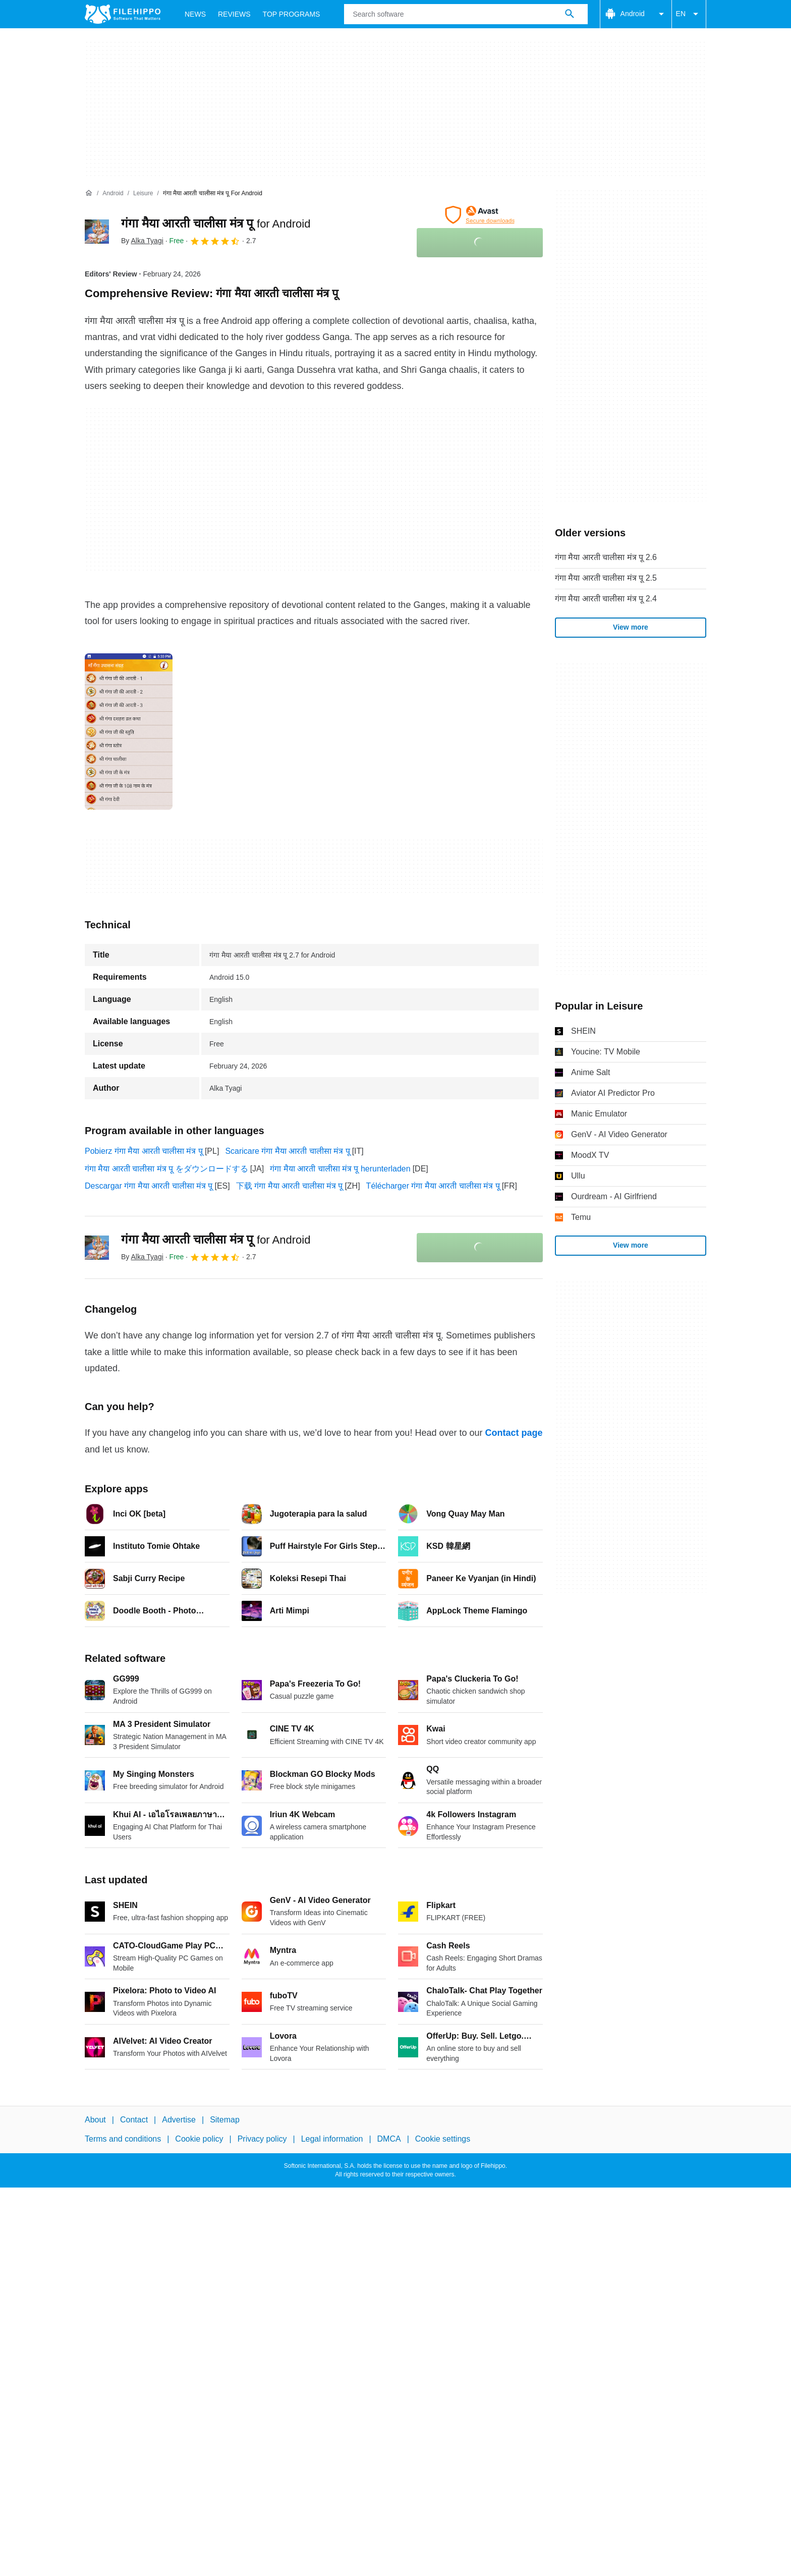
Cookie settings (442, 2139)
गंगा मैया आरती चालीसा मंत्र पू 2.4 (606, 598)
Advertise (179, 2119)
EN (689, 14)
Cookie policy (199, 2139)
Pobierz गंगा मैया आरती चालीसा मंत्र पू (144, 1151)
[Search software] (569, 14)
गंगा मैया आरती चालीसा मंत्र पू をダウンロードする (166, 1168)
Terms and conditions (123, 2139)
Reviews (234, 14)
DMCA (389, 2139)
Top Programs (291, 14)
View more (630, 627)
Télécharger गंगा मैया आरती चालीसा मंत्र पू (433, 1186)
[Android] (112, 193)
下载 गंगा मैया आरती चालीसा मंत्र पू (289, 1186)
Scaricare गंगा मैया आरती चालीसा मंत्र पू (287, 1151)
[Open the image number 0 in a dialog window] (129, 731)
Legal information (332, 2139)
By (142, 241)
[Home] (89, 193)
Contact (134, 2119)
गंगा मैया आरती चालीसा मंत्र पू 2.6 (606, 557)
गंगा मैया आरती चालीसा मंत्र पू (215, 223)
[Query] (465, 14)
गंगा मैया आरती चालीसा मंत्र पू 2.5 (606, 578)
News (195, 14)
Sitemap (225, 2119)
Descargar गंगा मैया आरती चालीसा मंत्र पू (148, 1186)
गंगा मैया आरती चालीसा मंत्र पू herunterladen (340, 1168)
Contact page (513, 1433)
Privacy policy (262, 2139)
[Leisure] (143, 193)
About (95, 2119)
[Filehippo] (122, 14)
